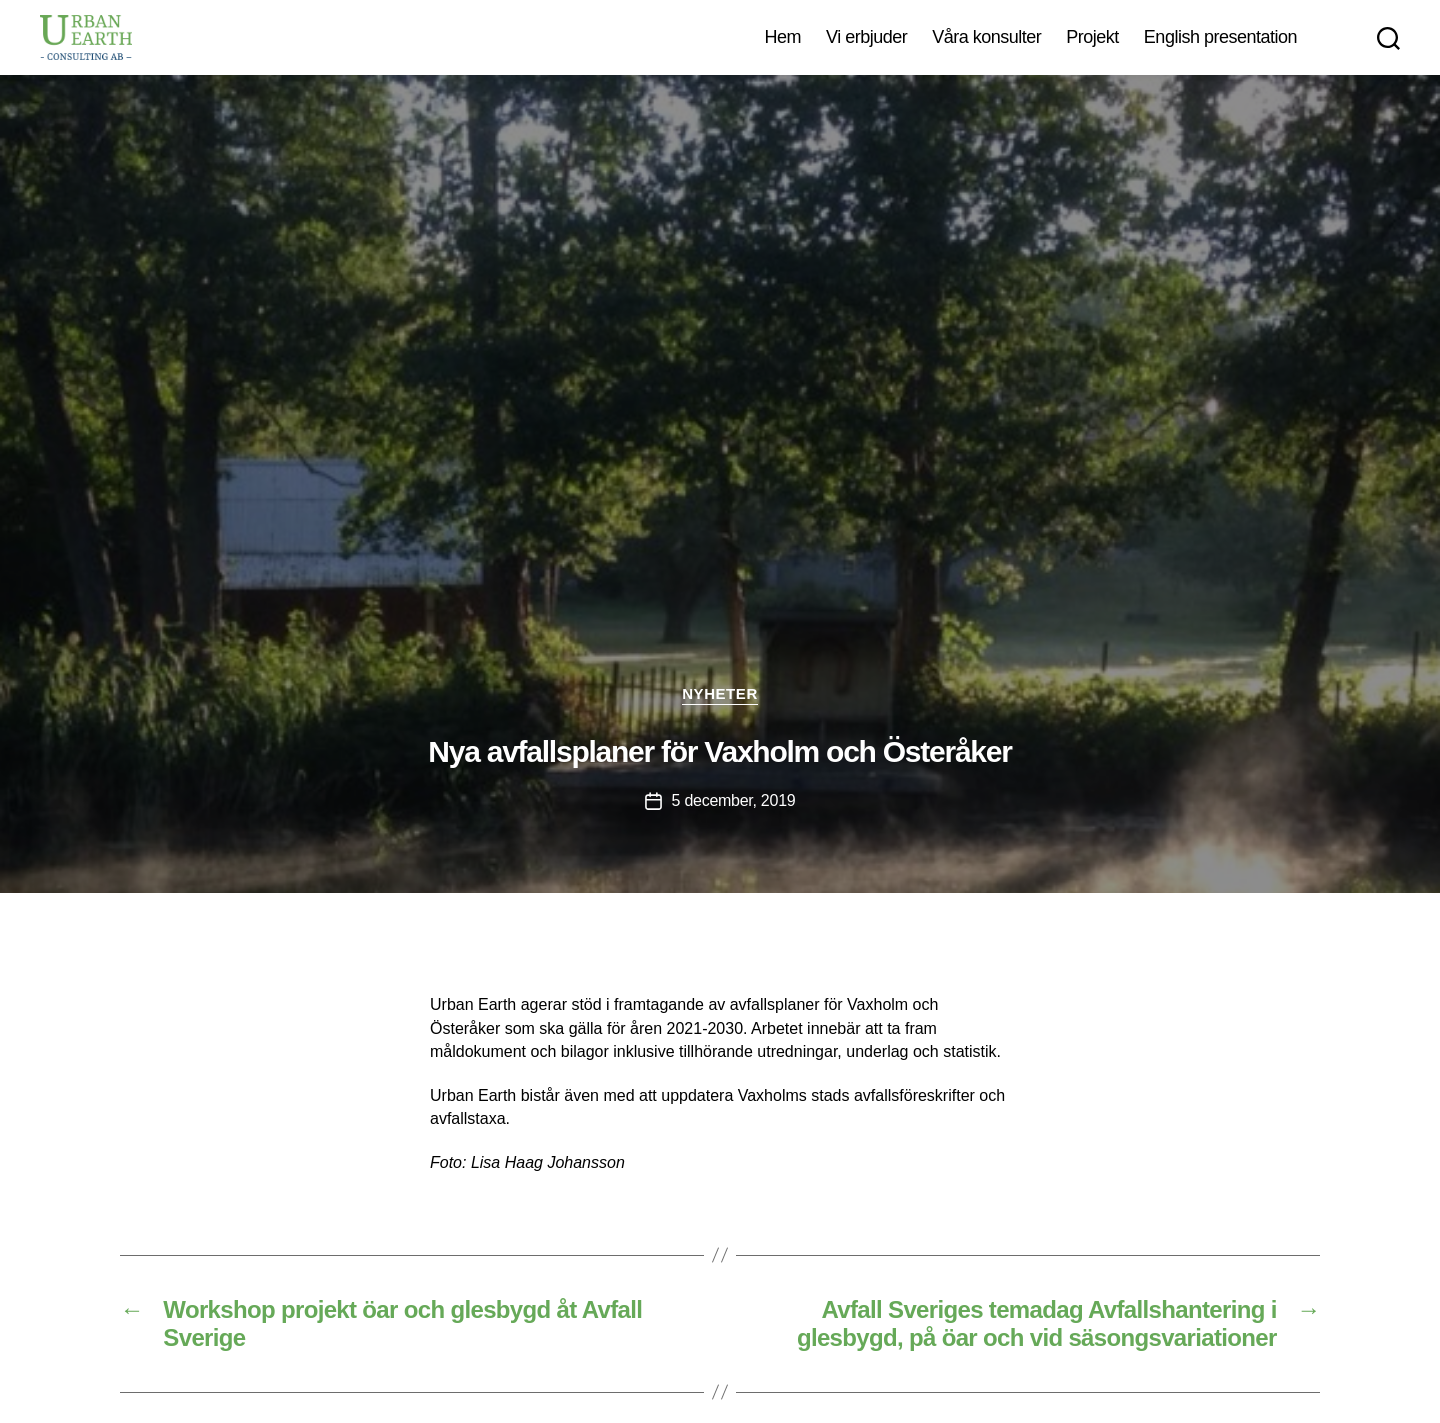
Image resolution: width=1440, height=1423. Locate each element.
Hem (782, 37)
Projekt (1092, 37)
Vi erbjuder (866, 37)
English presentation (1220, 37)
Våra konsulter (986, 37)
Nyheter (720, 693)
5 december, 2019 (734, 800)
